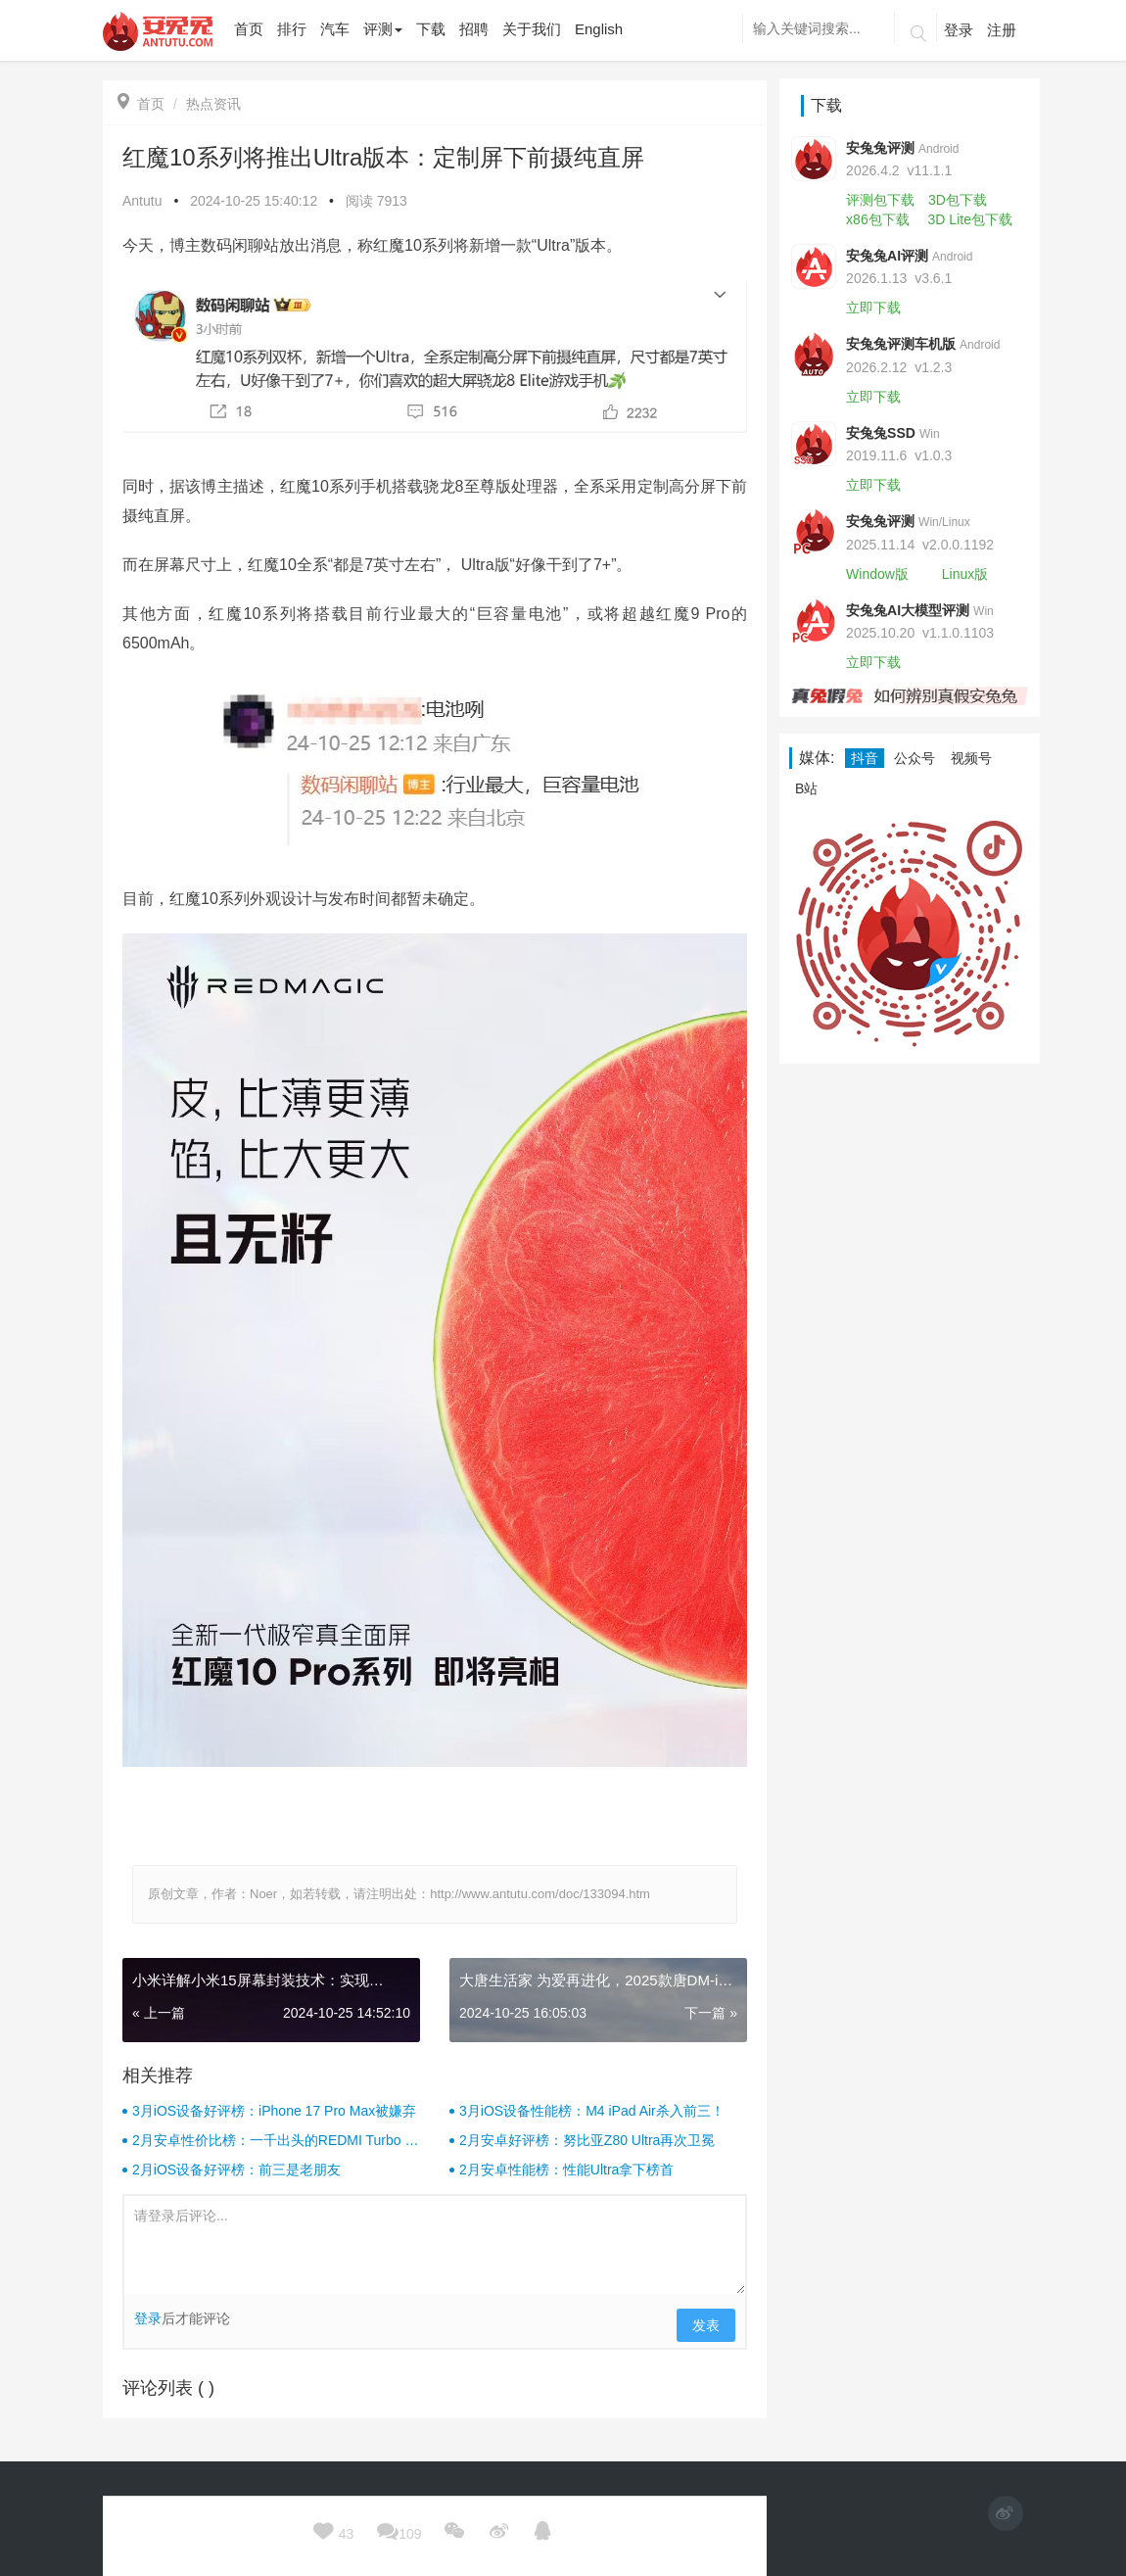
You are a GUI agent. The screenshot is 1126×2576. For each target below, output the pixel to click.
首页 (140, 104)
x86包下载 (878, 219)
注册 (1001, 30)
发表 (706, 2325)
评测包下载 (880, 200)
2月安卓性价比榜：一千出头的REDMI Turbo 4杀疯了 (272, 2141)
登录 (958, 30)
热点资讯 (213, 104)
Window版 (877, 574)
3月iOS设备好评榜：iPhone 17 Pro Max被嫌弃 (274, 2111)
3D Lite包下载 (970, 219)
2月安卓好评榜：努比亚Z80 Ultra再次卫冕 (587, 2140)
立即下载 (873, 307)
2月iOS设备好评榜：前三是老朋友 (236, 2169)
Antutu (142, 201)
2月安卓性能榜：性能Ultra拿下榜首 (566, 2169)
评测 (382, 29)
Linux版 (965, 574)
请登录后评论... (434, 2245)
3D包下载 (957, 200)
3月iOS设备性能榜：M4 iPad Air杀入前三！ (592, 2111)
